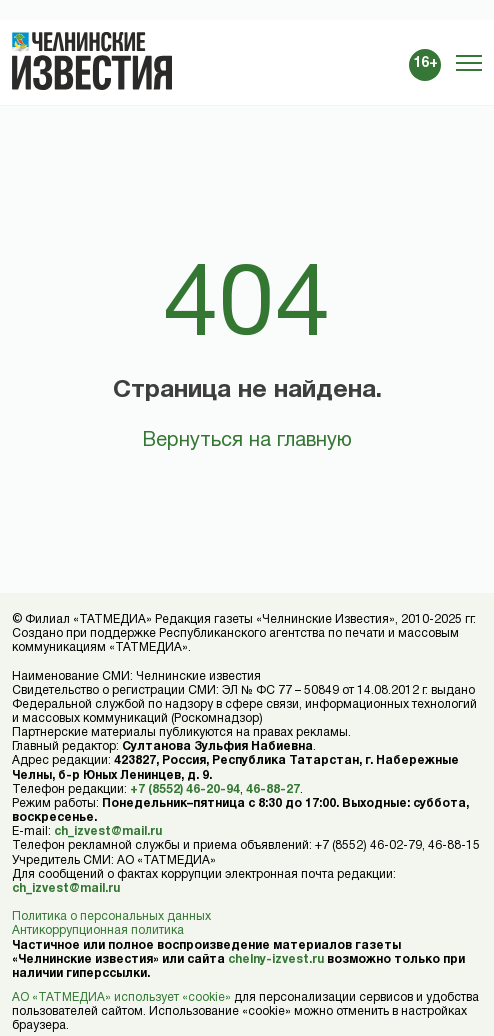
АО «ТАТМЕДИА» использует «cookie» (121, 997)
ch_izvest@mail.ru (108, 831)
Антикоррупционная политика (98, 930)
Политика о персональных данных (111, 916)
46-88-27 (273, 789)
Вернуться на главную (247, 441)
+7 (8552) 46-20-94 (185, 789)
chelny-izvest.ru (276, 959)
